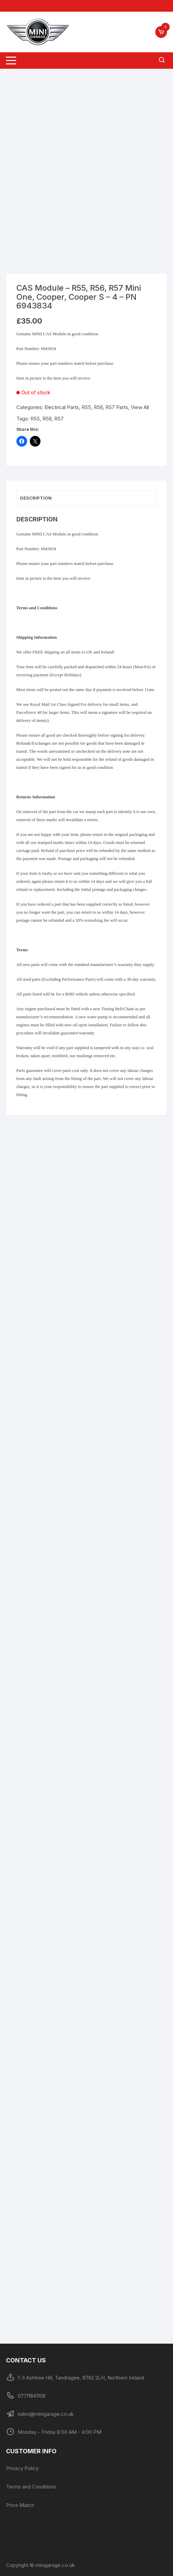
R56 (47, 418)
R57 (59, 418)
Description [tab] (36, 498)
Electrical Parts (62, 407)
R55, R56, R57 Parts (105, 407)
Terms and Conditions (31, 2486)
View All (140, 407)
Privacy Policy (22, 2468)
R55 (35, 418)
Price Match (20, 2505)
